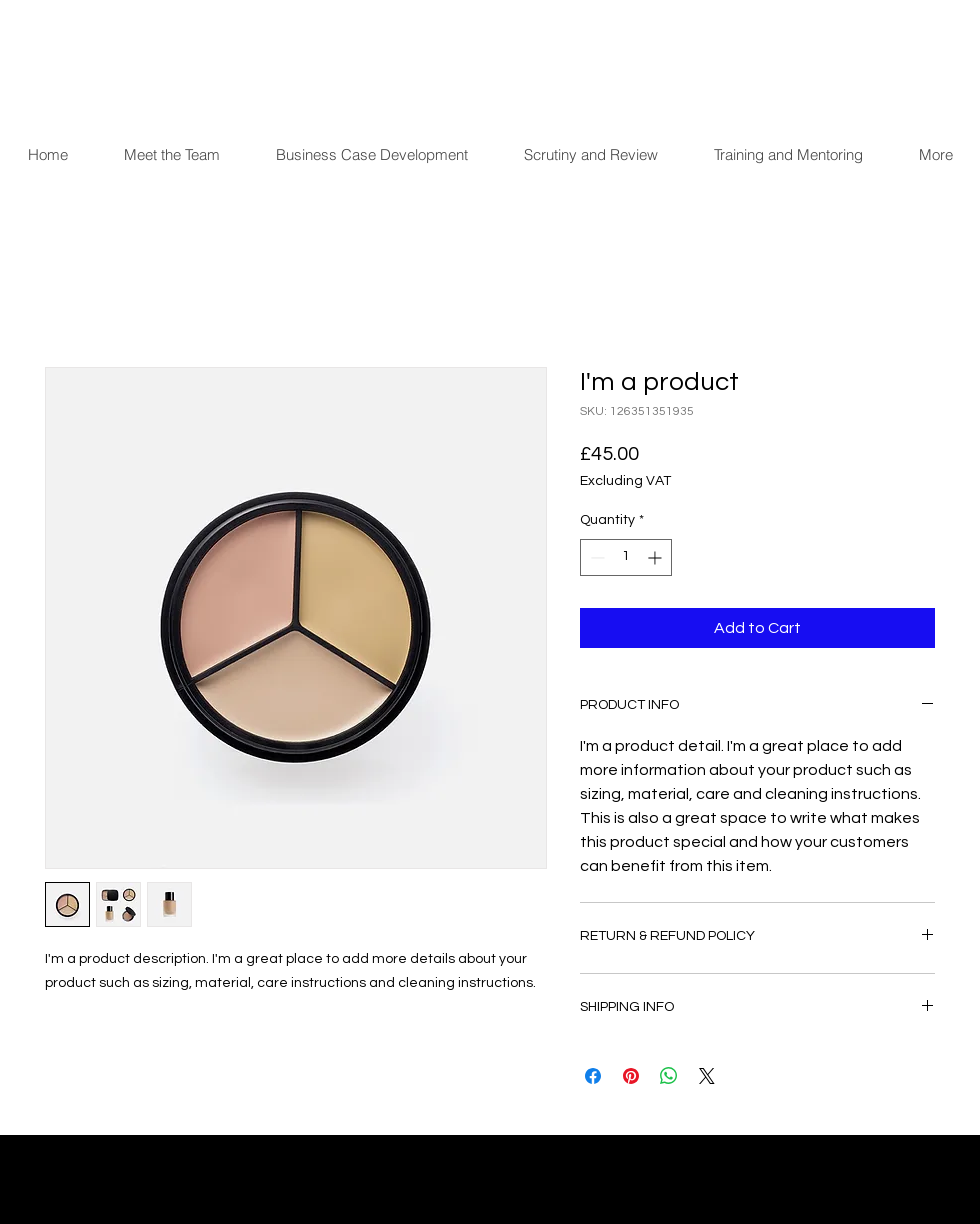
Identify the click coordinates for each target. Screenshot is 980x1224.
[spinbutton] (626, 557)
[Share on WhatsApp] (669, 1076)
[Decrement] (595, 557)
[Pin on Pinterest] (631, 1076)
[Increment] (656, 557)
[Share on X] (707, 1076)
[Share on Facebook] (593, 1076)
